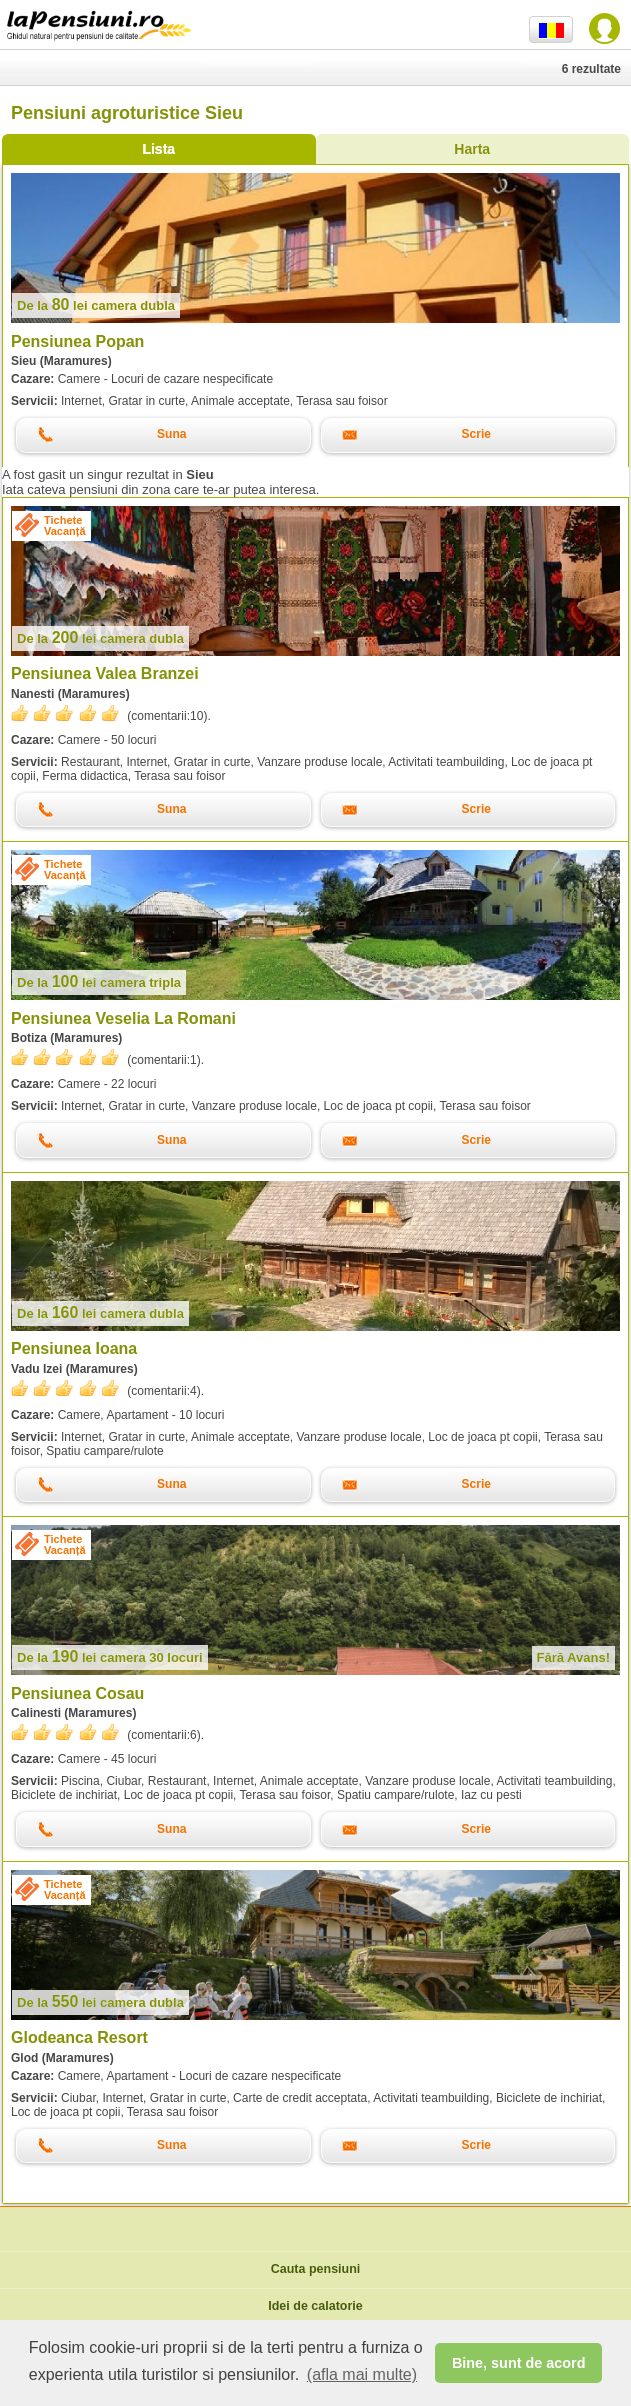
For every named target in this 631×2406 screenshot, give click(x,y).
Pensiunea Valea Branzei (105, 673)
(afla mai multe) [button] (362, 2374)
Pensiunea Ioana (74, 1348)
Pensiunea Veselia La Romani (123, 1018)
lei (96, 305)
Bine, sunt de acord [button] (519, 2363)
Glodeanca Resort (79, 2037)
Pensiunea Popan (77, 341)
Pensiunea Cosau (77, 1693)
